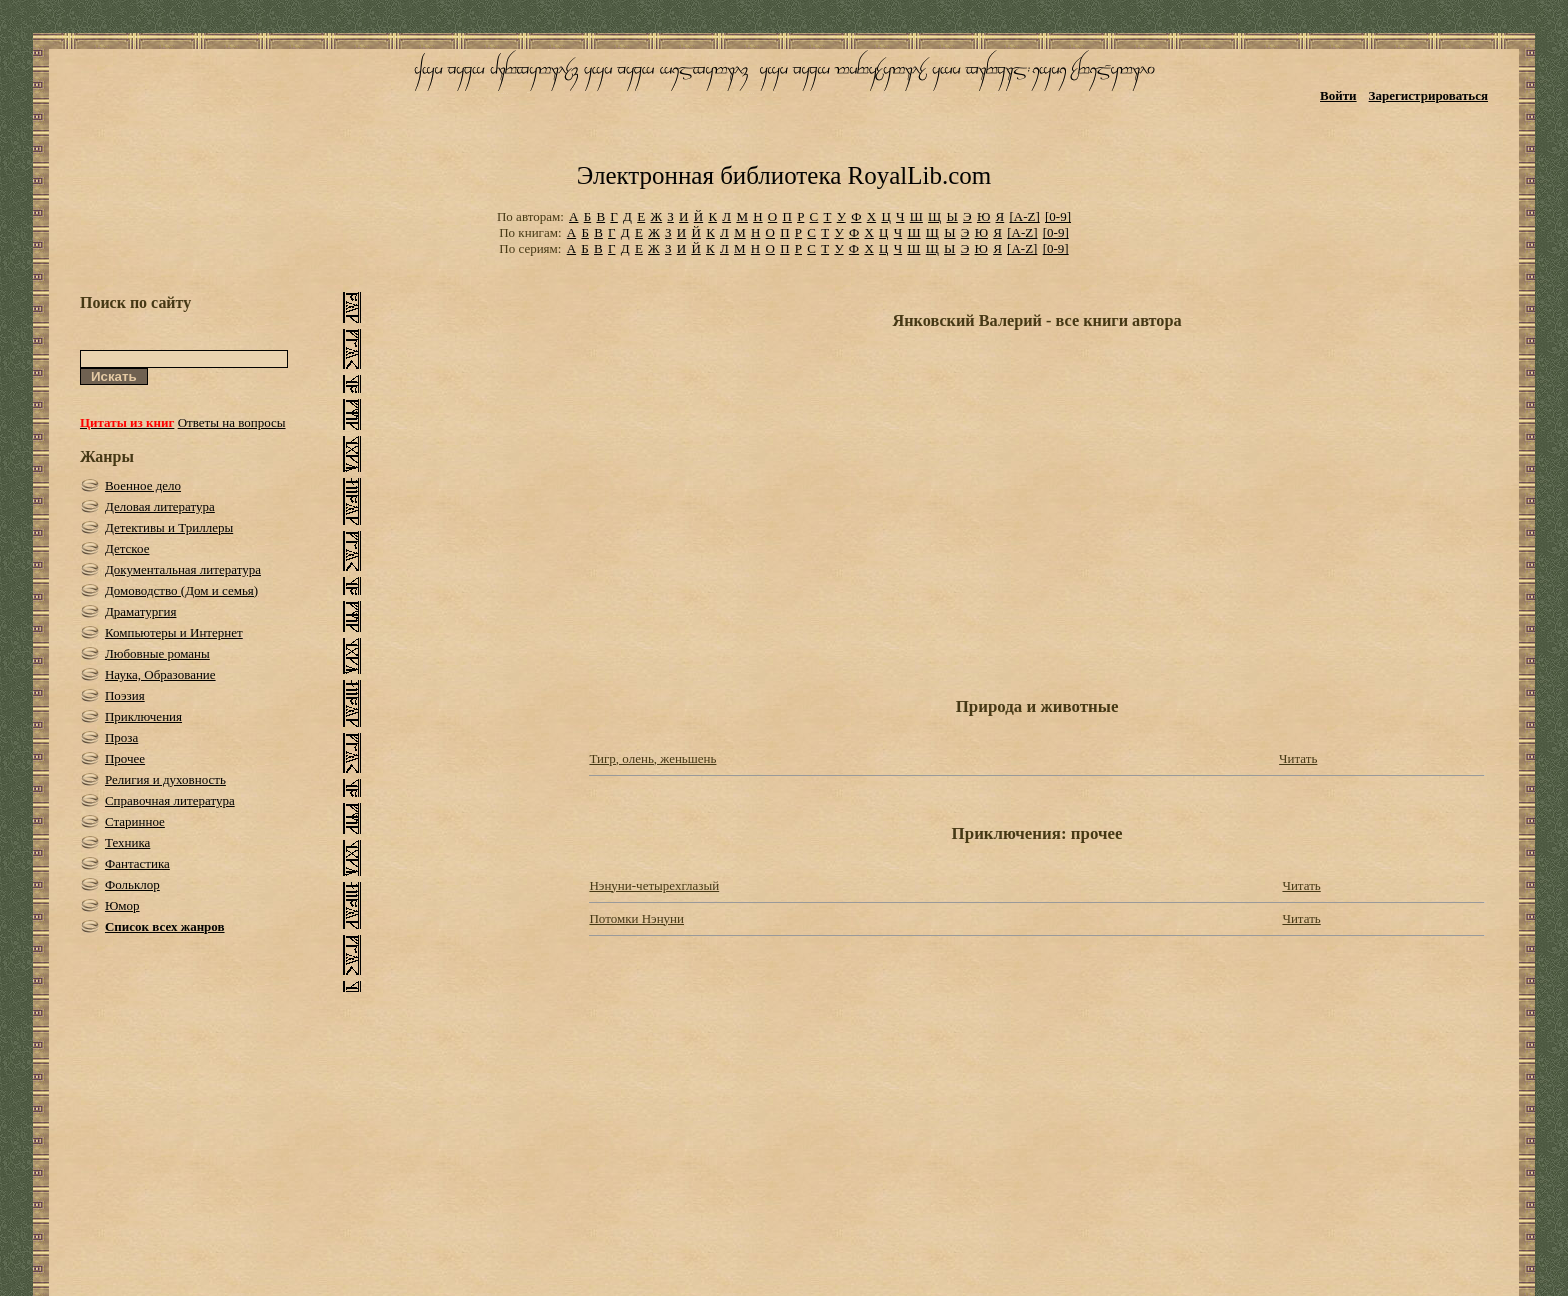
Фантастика (137, 863)
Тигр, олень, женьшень (652, 758)
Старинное (135, 821)
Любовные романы (157, 653)
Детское (127, 548)
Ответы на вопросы (232, 422)
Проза (121, 737)
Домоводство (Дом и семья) (181, 590)
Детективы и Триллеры (169, 527)
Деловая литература (160, 506)
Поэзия (125, 695)
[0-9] (1058, 216)
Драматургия (141, 611)
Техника (127, 842)
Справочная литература (170, 800)
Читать (1298, 758)
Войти (1338, 95)
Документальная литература (183, 569)
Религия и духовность (165, 779)
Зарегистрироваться (1428, 95)
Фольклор (132, 884)
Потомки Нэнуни (636, 918)
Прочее (125, 758)
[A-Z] (1024, 216)
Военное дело (143, 485)
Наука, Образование (160, 674)
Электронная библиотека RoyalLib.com (784, 175)
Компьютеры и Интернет (174, 632)
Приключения (143, 716)
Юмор (122, 905)
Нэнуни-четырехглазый (654, 885)
